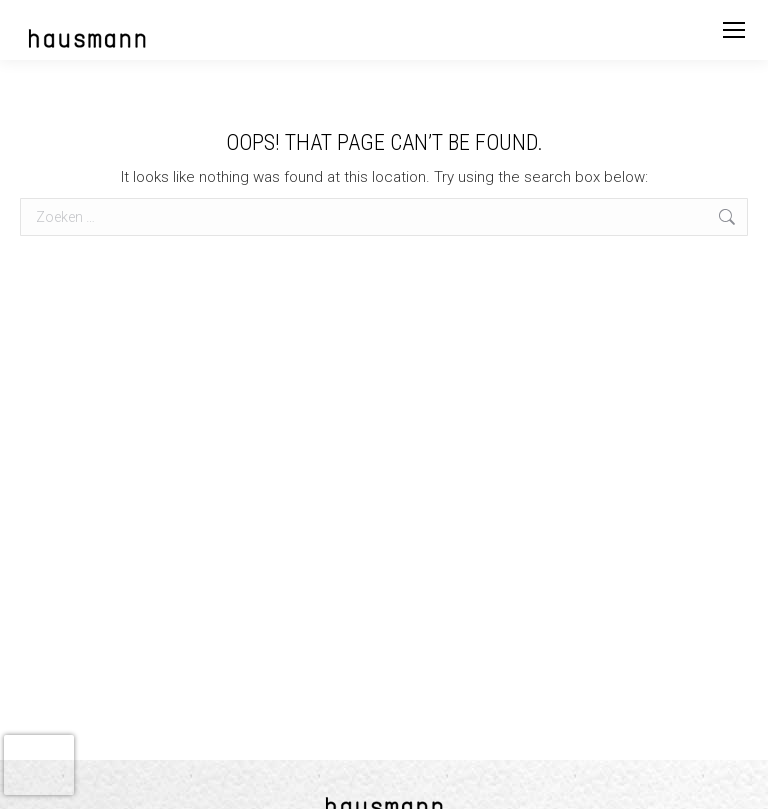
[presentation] (39, 765)
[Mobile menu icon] (734, 30)
